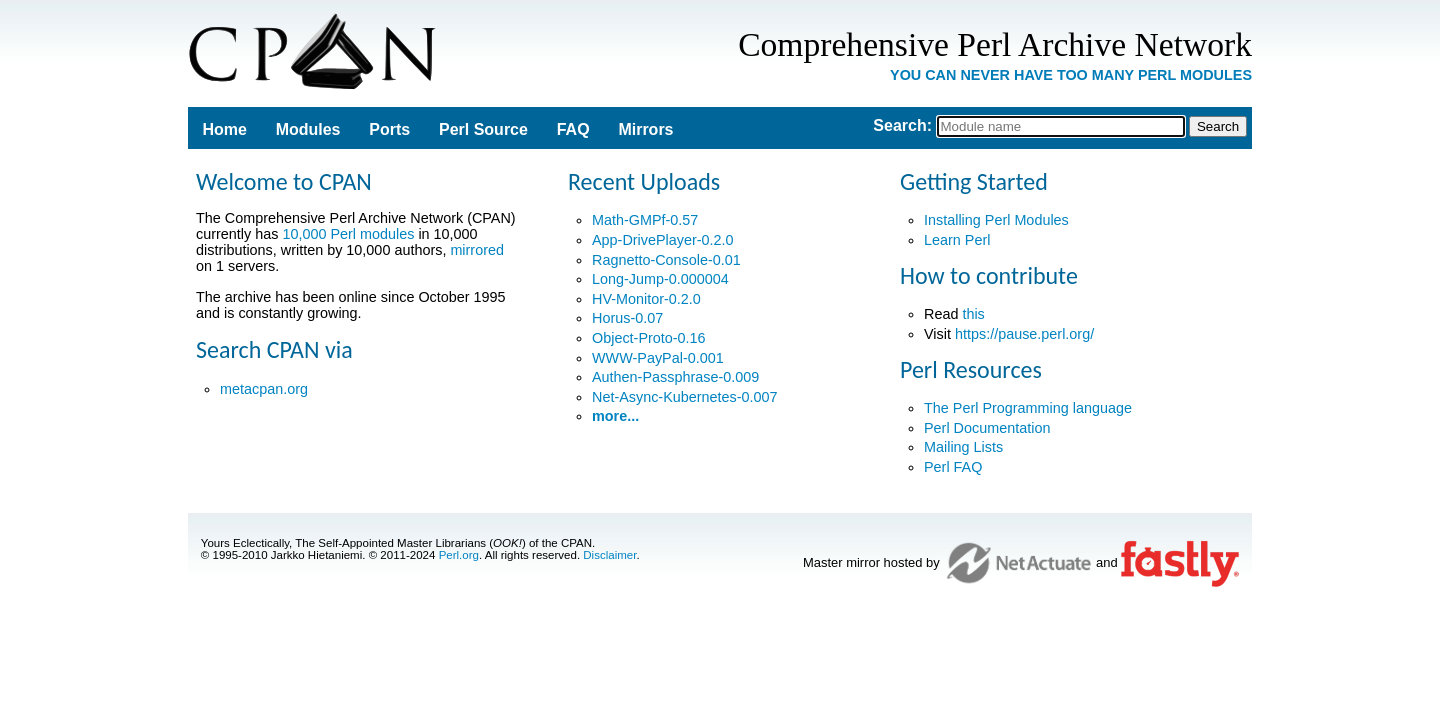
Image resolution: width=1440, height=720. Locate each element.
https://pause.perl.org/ (1024, 334)
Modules (308, 129)
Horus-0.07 (627, 318)
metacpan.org (264, 389)
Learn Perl (957, 240)
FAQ (573, 129)
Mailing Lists (963, 447)
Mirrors (645, 129)
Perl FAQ (953, 467)
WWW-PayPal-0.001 (658, 358)
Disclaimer (609, 555)
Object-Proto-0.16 (649, 338)
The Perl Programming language (1028, 408)
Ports (389, 129)
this (973, 314)
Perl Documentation (987, 428)
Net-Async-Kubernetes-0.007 (685, 397)
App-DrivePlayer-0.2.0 (663, 240)
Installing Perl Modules (996, 220)
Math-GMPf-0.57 (645, 220)
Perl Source (483, 129)
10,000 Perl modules (348, 234)
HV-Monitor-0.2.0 (646, 299)
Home (224, 129)
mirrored (477, 250)
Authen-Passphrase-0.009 (675, 377)
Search (899, 125)
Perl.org (459, 555)
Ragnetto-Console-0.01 (666, 260)
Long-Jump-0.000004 (660, 279)
